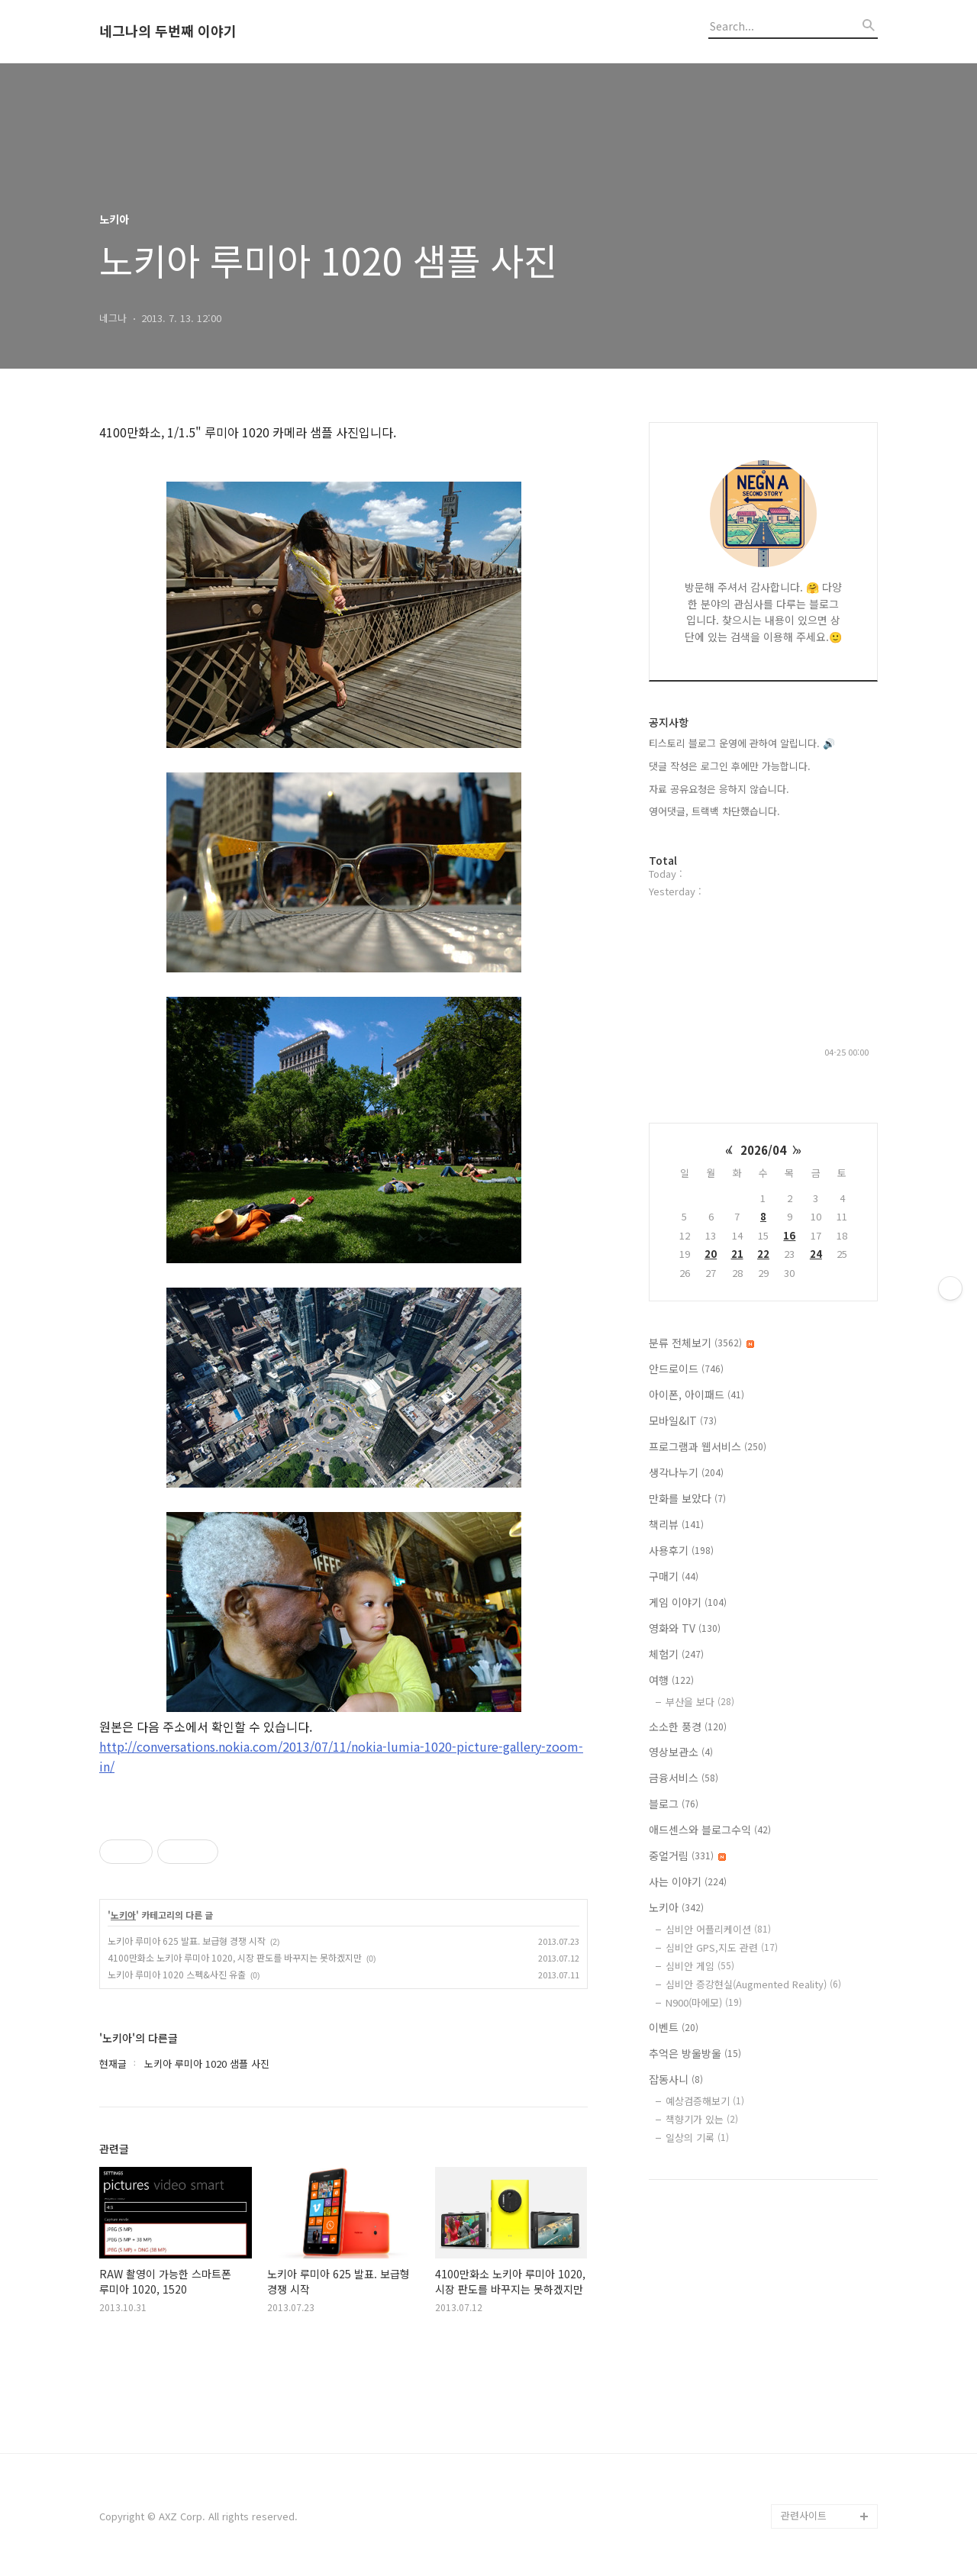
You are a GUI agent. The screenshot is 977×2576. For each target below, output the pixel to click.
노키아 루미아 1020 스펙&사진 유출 (177, 1974)
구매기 (673, 1576)
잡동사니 (676, 2079)
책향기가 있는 (702, 2119)
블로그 (673, 1803)
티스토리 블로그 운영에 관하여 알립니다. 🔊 (742, 743)
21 (737, 1253)
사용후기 (681, 1550)
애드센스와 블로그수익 (710, 1829)
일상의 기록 (697, 2137)
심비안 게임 (700, 1966)
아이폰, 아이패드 (696, 1394)
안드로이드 (686, 1368)
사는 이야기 (688, 1881)
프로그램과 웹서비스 (707, 1446)
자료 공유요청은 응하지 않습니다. (719, 789)
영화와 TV (685, 1628)
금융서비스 (683, 1777)
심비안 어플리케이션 (718, 1929)
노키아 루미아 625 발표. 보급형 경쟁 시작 (187, 1940)
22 (763, 1253)
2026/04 (763, 1150)
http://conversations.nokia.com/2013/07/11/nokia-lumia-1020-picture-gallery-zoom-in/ (341, 1756)
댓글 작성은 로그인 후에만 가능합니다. (730, 766)
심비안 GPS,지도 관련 (722, 1947)
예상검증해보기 (705, 2101)
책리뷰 (676, 1524)
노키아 (123, 1915)
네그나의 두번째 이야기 (168, 31)
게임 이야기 (688, 1602)
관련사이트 (804, 2515)
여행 (671, 1680)
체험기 (676, 1654)
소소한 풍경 (688, 1726)
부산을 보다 (700, 1701)
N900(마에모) (704, 2002)
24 (816, 1253)
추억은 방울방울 (695, 2053)
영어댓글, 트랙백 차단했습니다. (714, 811)
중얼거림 (687, 1855)
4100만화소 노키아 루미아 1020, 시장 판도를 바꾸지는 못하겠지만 (235, 1957)
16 (789, 1235)
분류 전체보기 (701, 1342)
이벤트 (673, 2027)
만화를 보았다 (687, 1498)
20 (711, 1253)
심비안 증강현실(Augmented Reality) (753, 1984)
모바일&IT (683, 1420)
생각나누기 (686, 1472)
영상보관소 (681, 1751)
